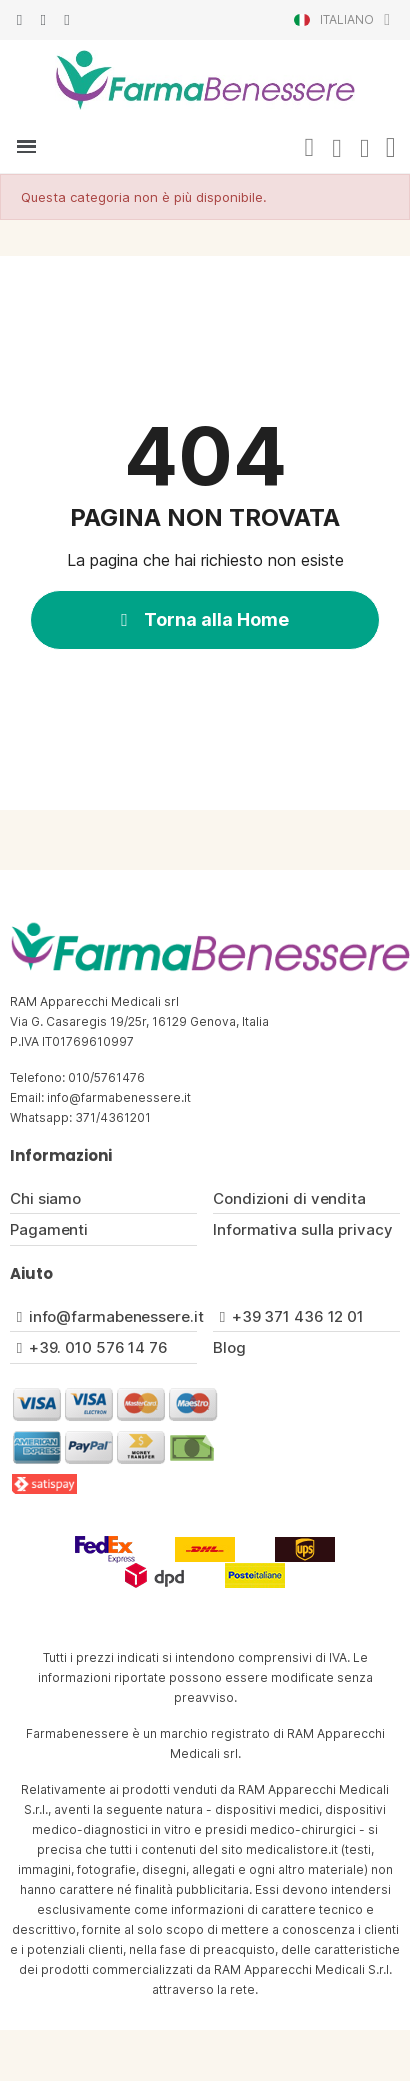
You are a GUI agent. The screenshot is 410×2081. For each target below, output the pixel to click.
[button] (309, 148)
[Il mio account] (337, 149)
